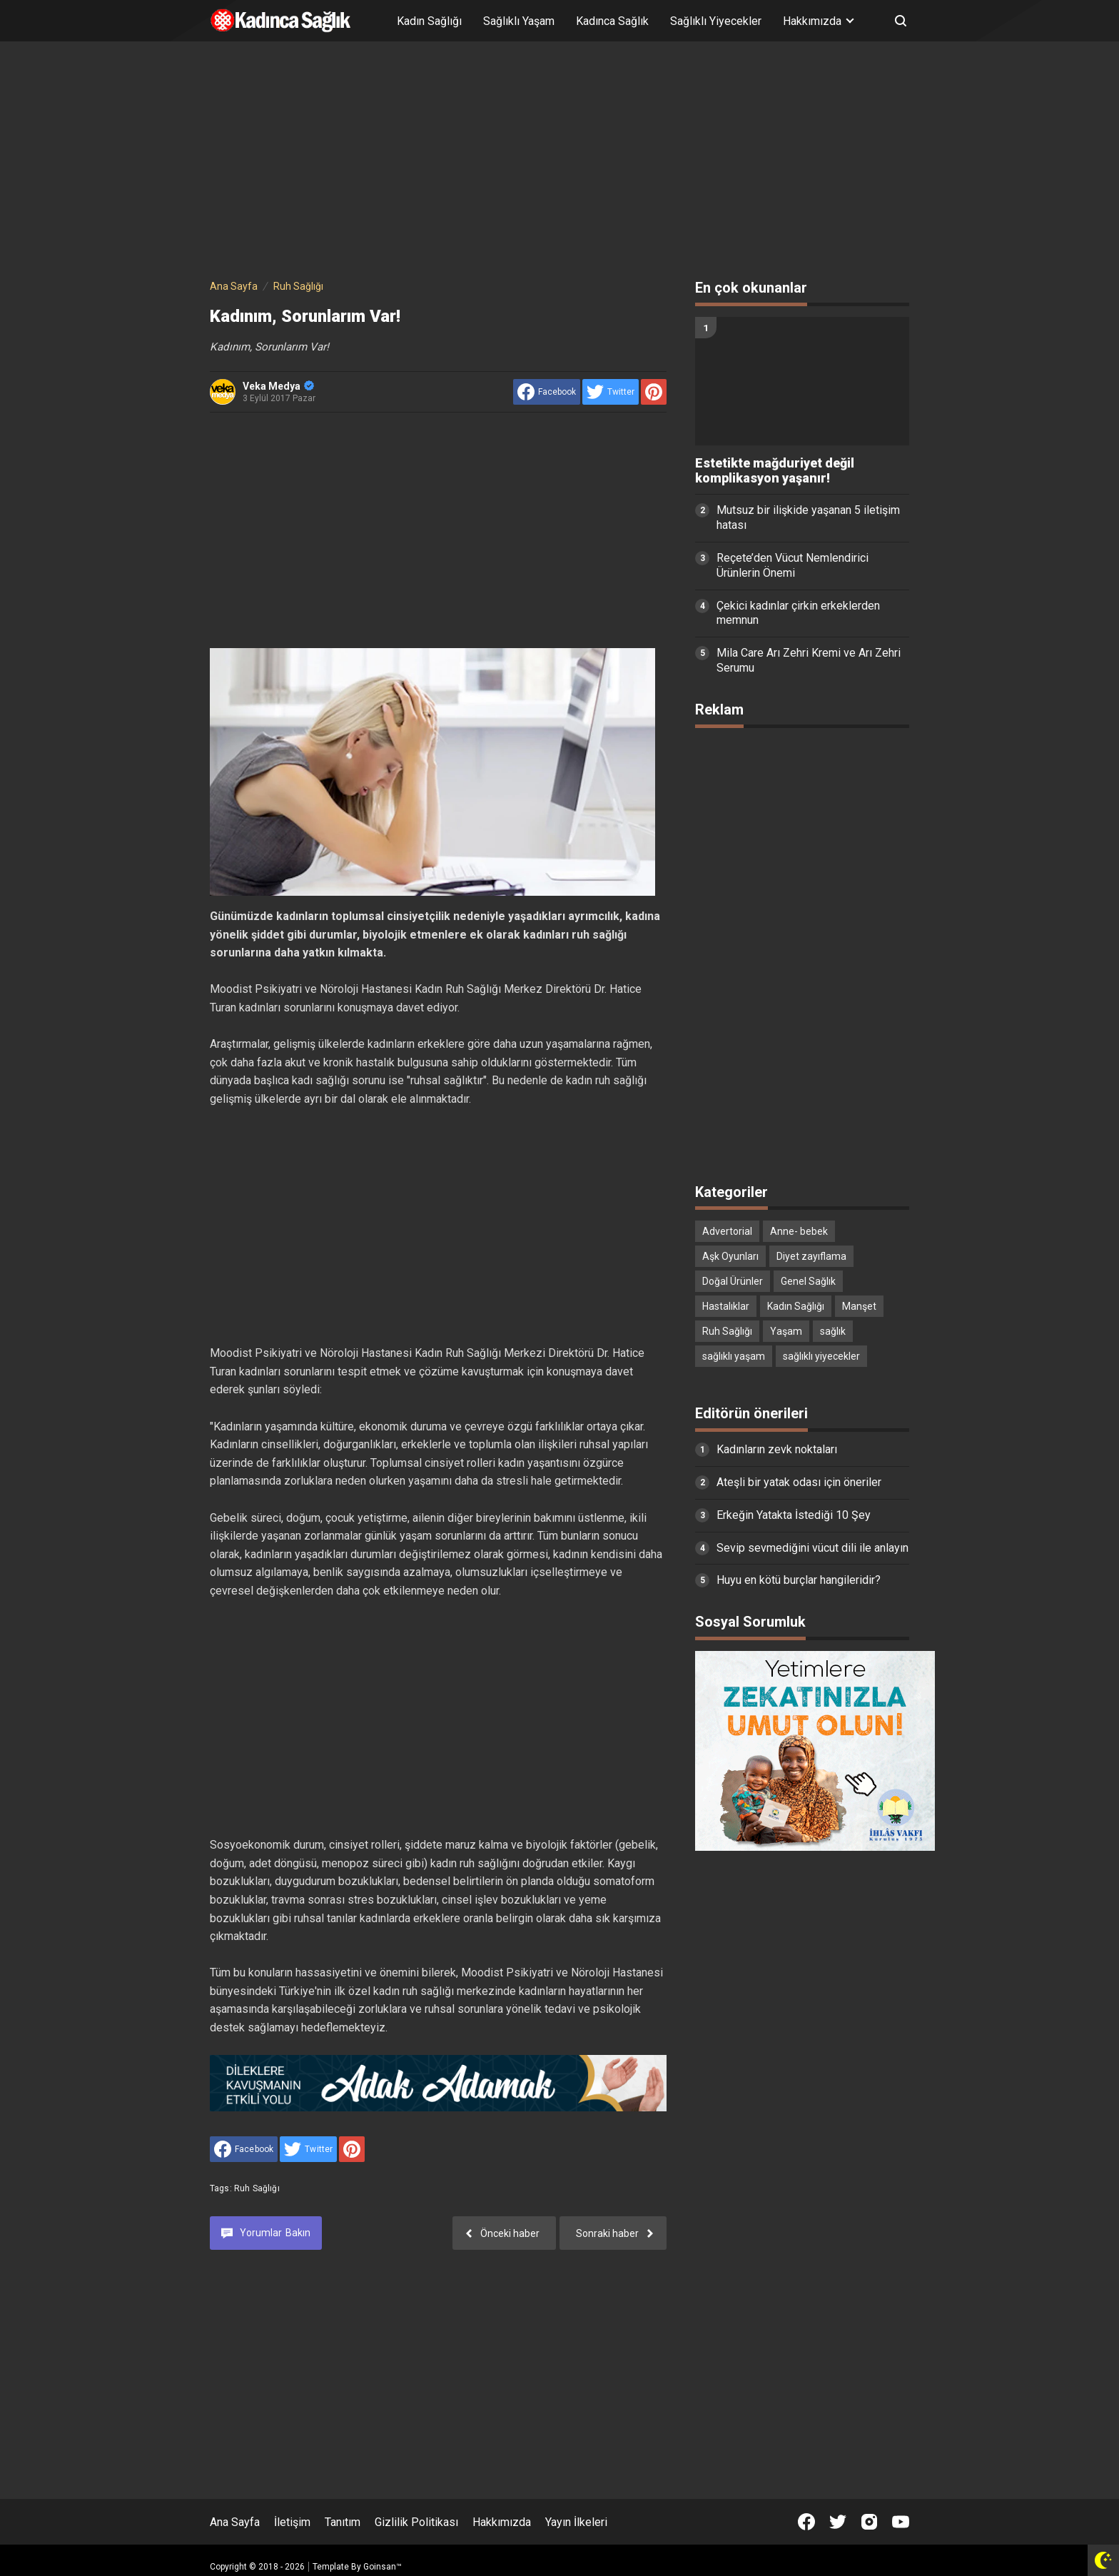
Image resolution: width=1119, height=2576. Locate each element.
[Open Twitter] (837, 2521)
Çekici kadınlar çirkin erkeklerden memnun (798, 613)
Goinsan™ (382, 2567)
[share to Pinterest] (654, 392)
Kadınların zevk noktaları (777, 1449)
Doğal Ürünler (732, 1281)
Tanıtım (342, 2522)
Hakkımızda (501, 2522)
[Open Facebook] (806, 2521)
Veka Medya (278, 386)
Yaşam (786, 1331)
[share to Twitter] (610, 392)
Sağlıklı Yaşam (519, 21)
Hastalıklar (725, 1306)
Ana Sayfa (235, 2522)
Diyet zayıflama (811, 1256)
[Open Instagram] (869, 2521)
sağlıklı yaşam (733, 1356)
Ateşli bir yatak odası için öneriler (799, 1482)
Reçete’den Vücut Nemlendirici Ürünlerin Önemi (793, 565)
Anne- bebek (799, 1231)
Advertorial (727, 1231)
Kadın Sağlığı (429, 21)
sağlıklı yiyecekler (821, 1356)
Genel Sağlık (808, 1281)
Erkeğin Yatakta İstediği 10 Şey (794, 1515)
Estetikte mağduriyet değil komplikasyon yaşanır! (774, 470)
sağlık (833, 1331)
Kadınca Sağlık (612, 21)
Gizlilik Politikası (416, 2522)
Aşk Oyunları (730, 1256)
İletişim (292, 2522)
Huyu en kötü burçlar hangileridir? (799, 1580)
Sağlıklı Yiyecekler (715, 21)
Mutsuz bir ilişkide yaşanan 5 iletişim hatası (808, 517)
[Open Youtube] (900, 2521)
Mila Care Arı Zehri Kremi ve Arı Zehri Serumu (809, 660)
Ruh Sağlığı (257, 2188)
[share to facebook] (546, 392)
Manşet (859, 1306)
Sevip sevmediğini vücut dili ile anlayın (812, 1548)
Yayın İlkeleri (576, 2522)
